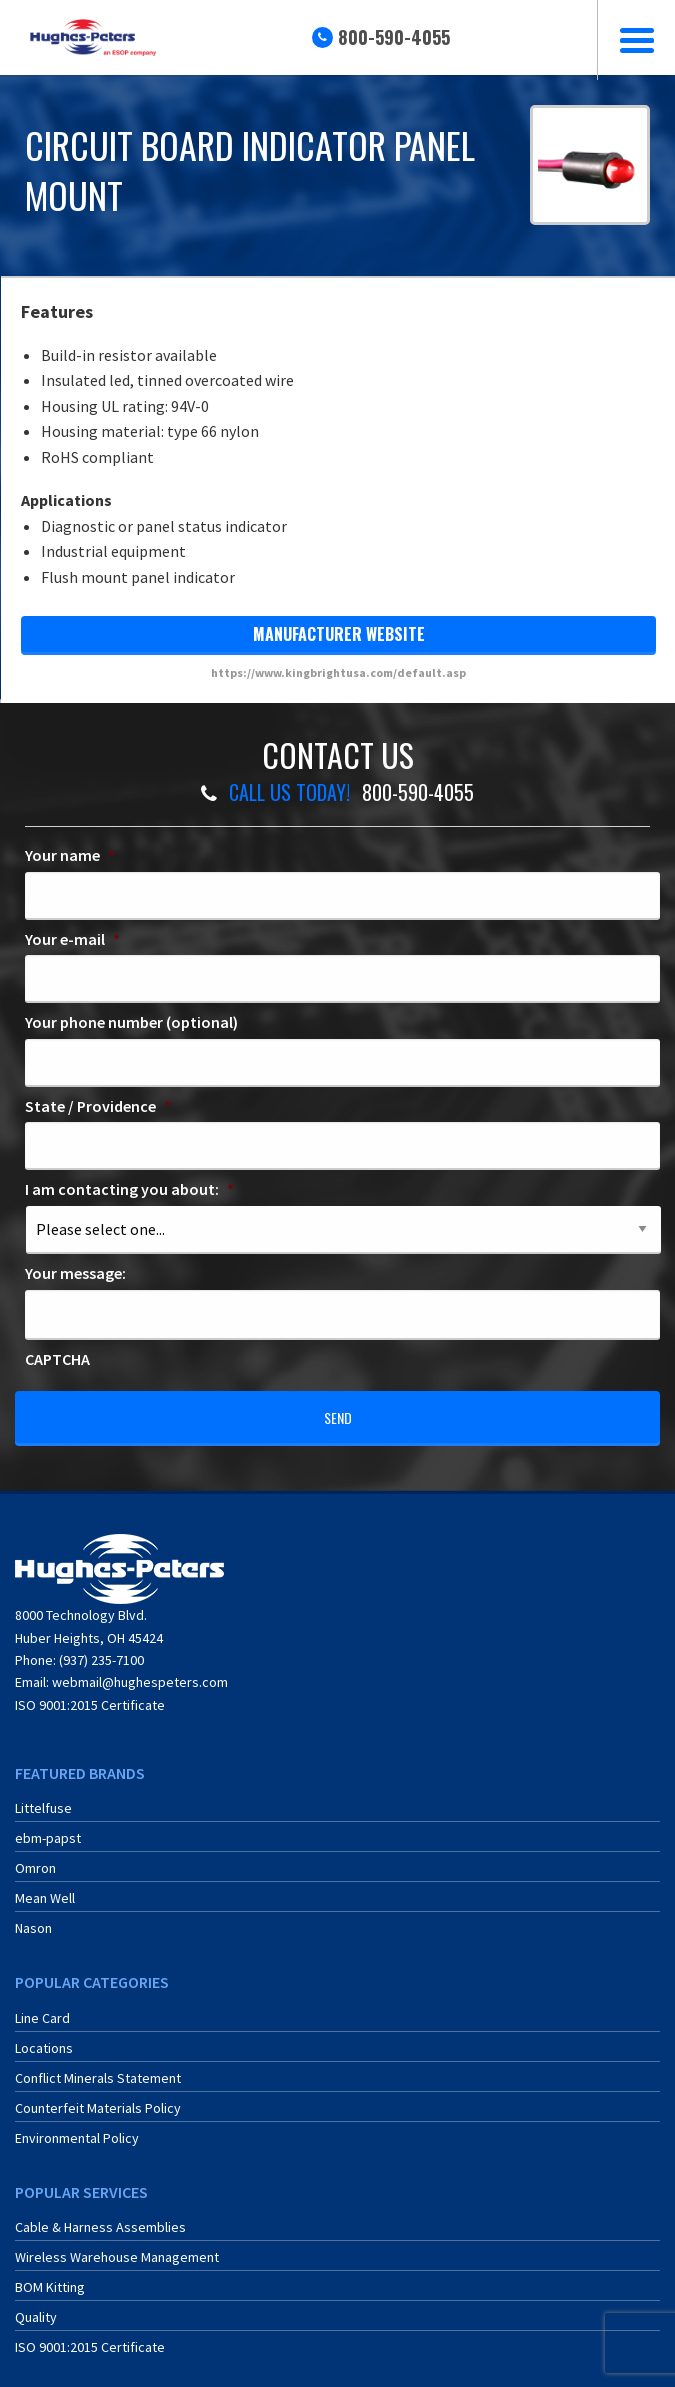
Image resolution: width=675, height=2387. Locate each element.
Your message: (75, 1273)
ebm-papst (48, 1826)
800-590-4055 (394, 37)
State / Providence (98, 1106)
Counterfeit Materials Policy (98, 2095)
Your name (70, 855)
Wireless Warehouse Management (117, 2244)
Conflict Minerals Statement (98, 2065)
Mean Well (45, 1886)
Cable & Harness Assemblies (100, 2214)
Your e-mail (72, 939)
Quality (36, 2304)
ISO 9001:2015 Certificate (90, 1692)
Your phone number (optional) (131, 1022)
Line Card (42, 2005)
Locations (44, 2035)
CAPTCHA (57, 1359)
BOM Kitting (50, 2274)
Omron (35, 1856)
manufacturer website (339, 634)
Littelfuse (43, 1796)
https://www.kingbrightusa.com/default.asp (338, 672)
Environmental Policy (77, 2125)
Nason (33, 1916)
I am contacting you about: (129, 1189)
